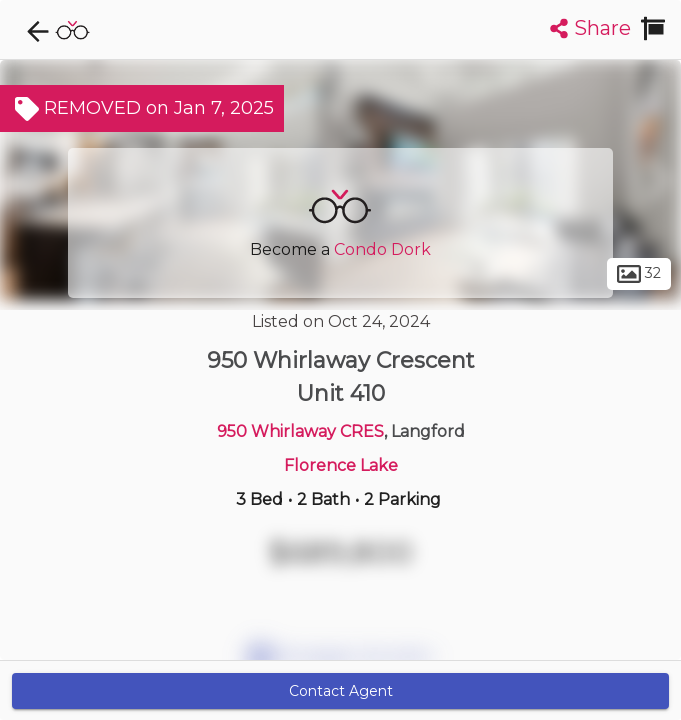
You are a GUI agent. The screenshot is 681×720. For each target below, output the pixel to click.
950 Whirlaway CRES (300, 431)
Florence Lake (341, 465)
